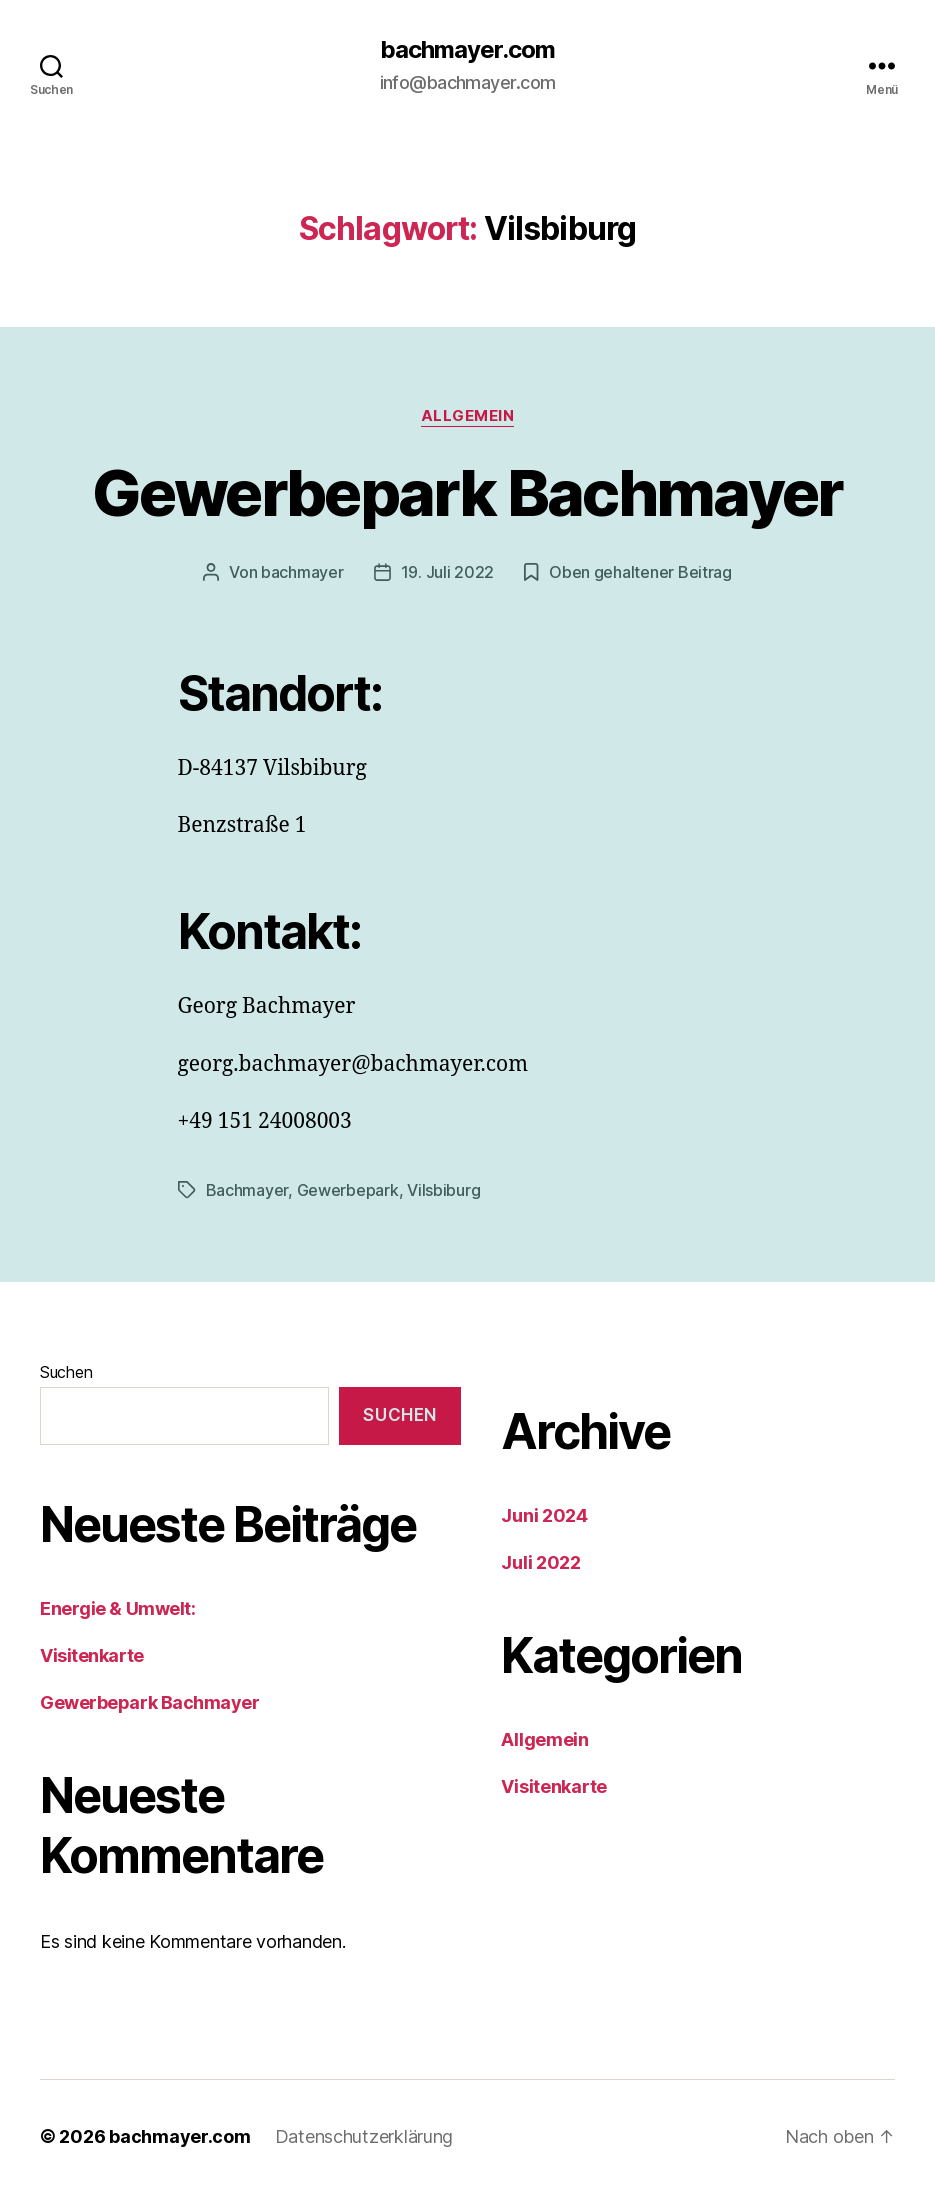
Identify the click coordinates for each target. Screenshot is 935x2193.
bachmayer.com (467, 50)
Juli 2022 (541, 1562)
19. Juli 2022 (448, 572)
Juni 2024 (544, 1515)
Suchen (66, 1372)
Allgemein (468, 416)
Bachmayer (247, 1190)
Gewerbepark (348, 1190)
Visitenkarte (92, 1655)
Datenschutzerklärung (364, 2136)
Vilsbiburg (443, 1190)
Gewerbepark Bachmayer (467, 492)
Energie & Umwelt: (117, 1608)
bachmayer (302, 572)
